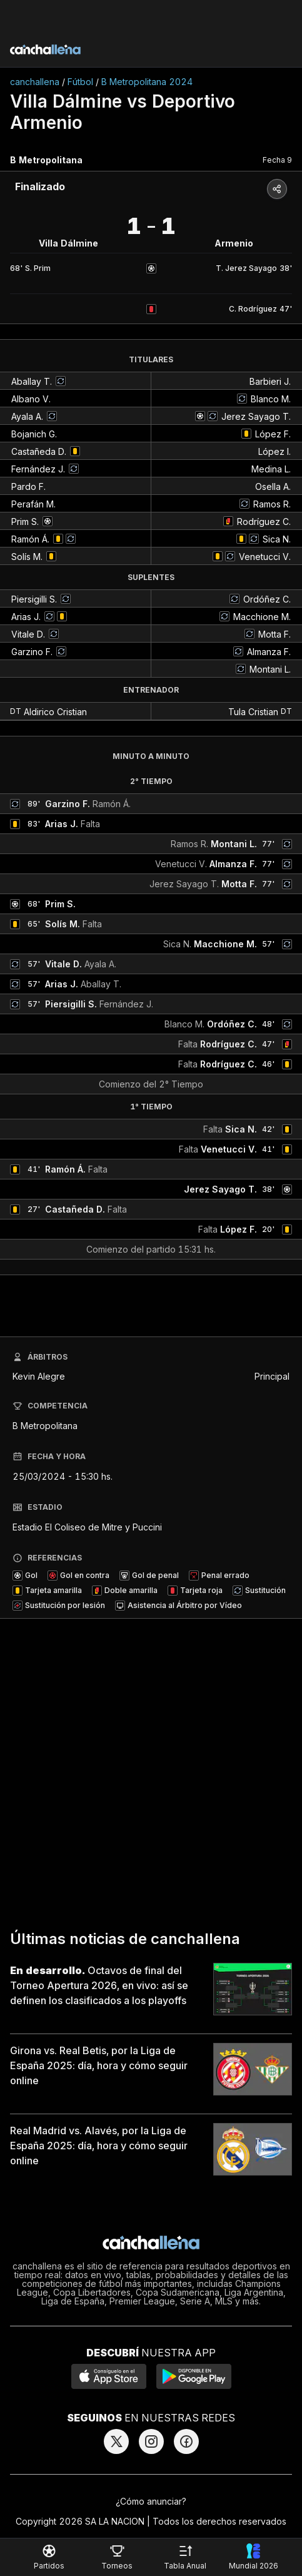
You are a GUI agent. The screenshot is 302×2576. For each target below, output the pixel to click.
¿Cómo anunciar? (151, 2501)
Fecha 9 (277, 160)
